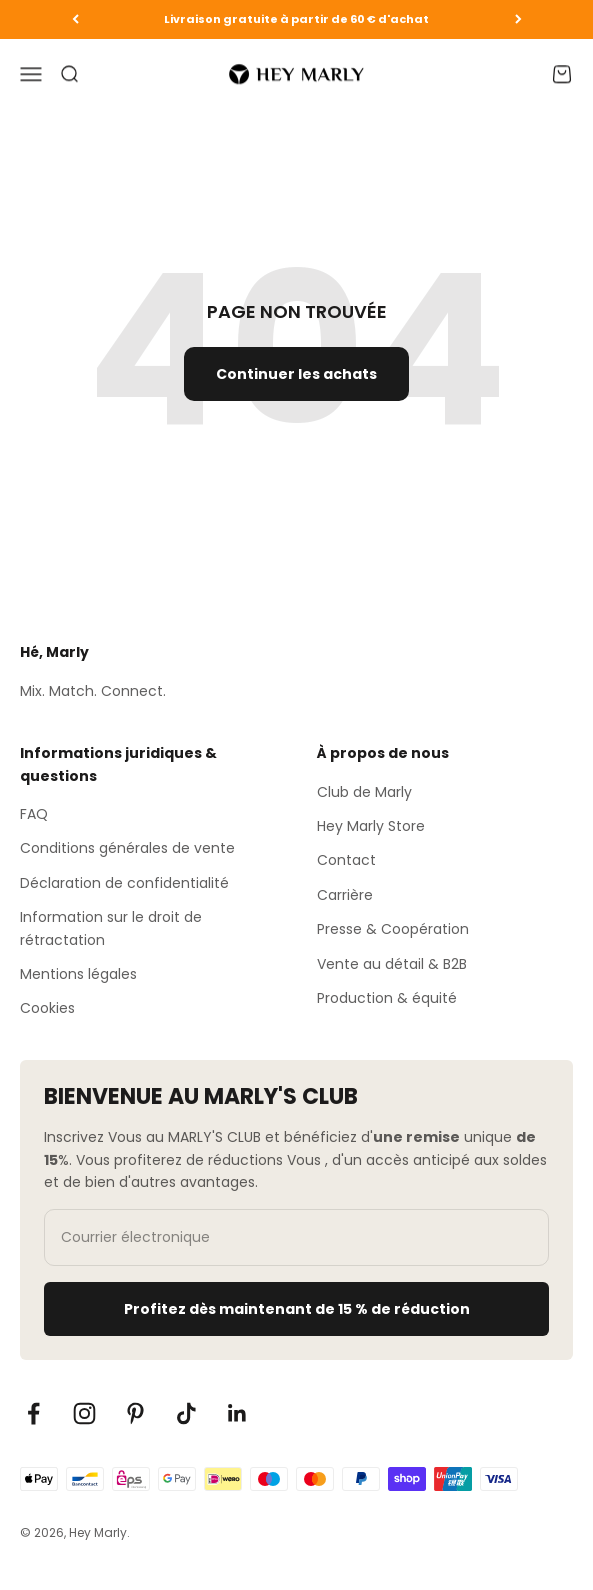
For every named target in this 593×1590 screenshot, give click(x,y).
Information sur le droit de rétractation (111, 928)
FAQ (34, 814)
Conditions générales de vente (127, 848)
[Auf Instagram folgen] (84, 1413)
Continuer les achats (296, 374)
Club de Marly (364, 792)
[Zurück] (75, 19)
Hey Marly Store (371, 826)
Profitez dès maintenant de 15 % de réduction (297, 1309)
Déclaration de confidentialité (124, 883)
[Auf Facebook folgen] (33, 1413)
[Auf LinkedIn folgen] (237, 1413)
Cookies (47, 1008)
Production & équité (387, 998)
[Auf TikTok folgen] (186, 1413)
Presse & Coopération (393, 929)
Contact (346, 860)
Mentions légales (78, 974)
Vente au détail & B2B (392, 964)
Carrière (345, 895)
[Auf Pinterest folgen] (135, 1413)
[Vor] (518, 19)
